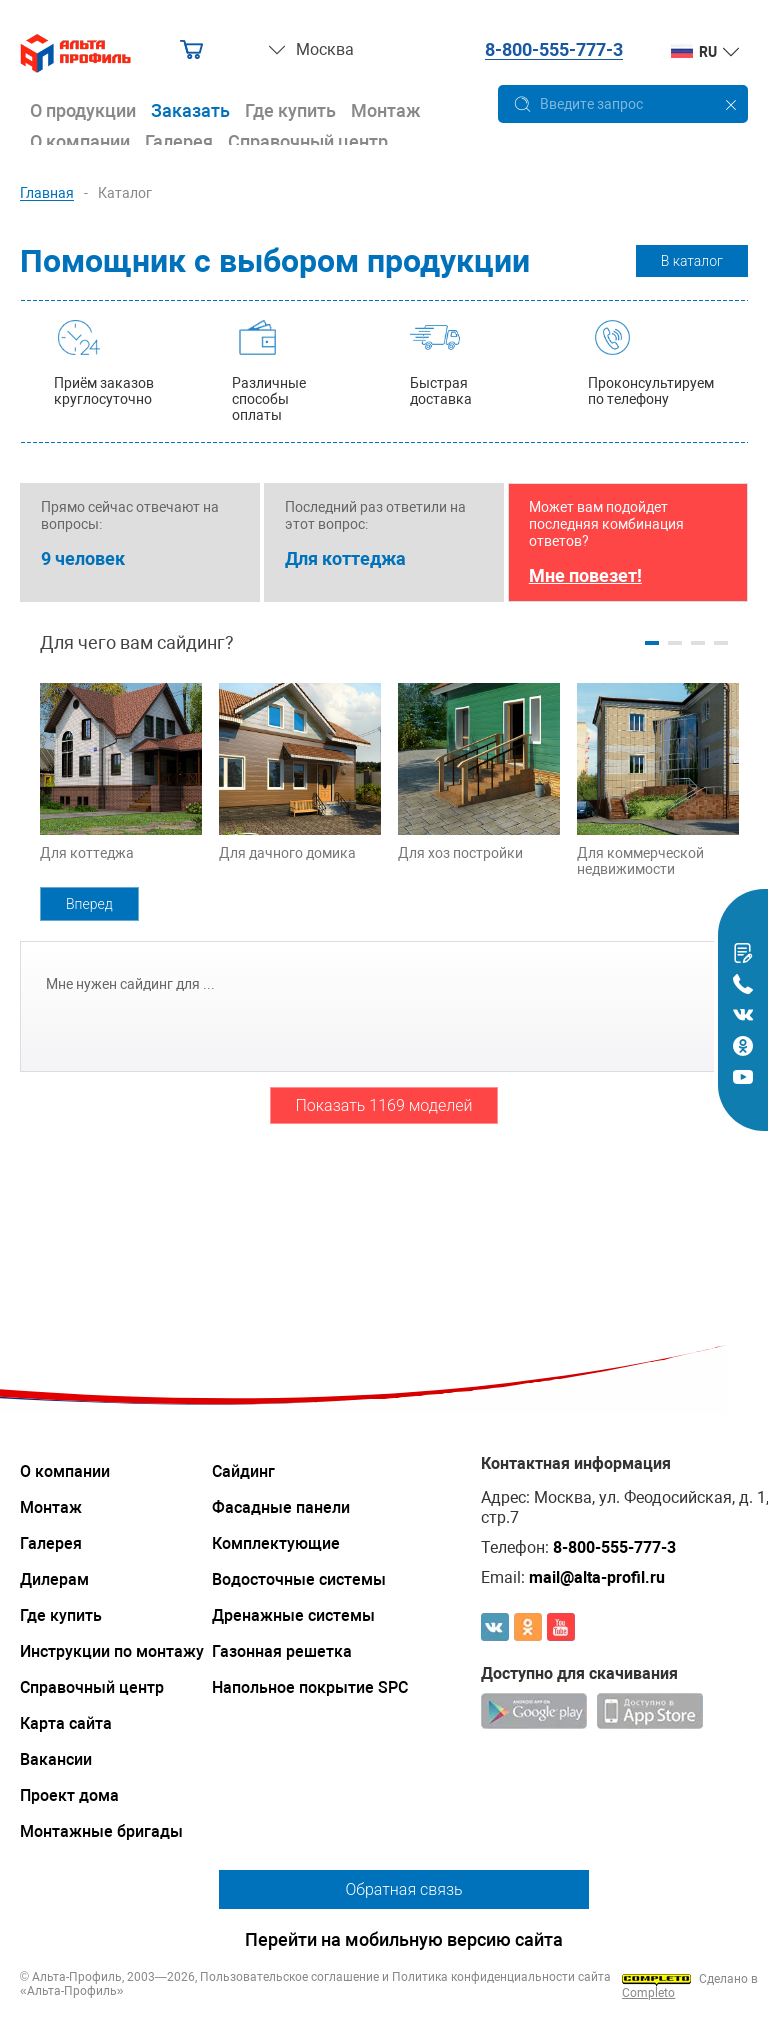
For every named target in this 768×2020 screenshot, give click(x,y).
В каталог (692, 261)
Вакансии (56, 1759)
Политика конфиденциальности (483, 1977)
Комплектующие (276, 1543)
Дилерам (54, 1579)
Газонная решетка (282, 1651)
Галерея (179, 141)
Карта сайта (66, 1723)
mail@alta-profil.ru (597, 1577)
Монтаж (386, 110)
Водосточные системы (299, 1579)
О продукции (83, 110)
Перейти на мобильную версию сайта (404, 1939)
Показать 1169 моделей (384, 1105)
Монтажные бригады (101, 1831)
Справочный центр (308, 141)
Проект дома (69, 1795)
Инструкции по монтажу (112, 1651)
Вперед (89, 904)
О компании (80, 141)
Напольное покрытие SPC (310, 1687)
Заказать (190, 110)
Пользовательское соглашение (289, 1977)
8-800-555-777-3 (554, 50)
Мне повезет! (585, 575)
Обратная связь (403, 1889)
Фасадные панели (281, 1507)
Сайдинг (243, 1471)
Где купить (290, 110)
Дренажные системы (293, 1615)
